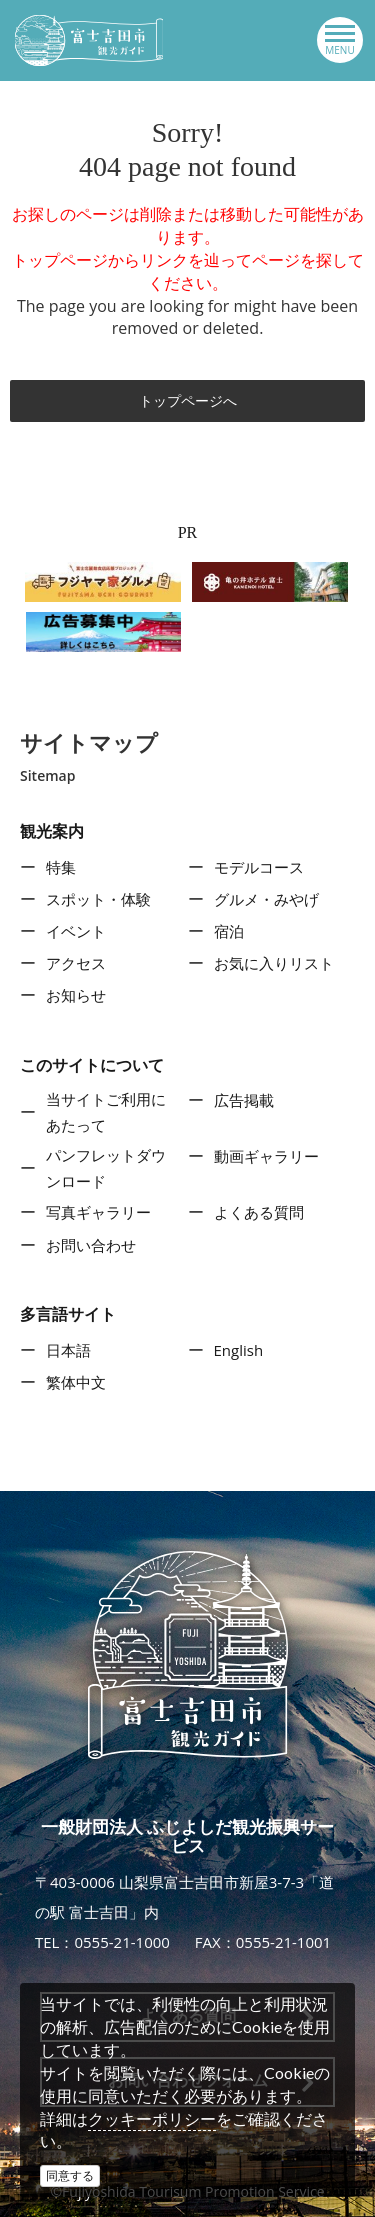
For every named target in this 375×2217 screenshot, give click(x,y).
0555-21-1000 (121, 1942)
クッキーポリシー (152, 2119)
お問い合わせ (91, 1245)
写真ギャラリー (98, 1212)
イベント (76, 931)
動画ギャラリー (266, 1156)
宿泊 (229, 931)
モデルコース (259, 867)
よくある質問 (259, 1212)
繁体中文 (76, 1382)
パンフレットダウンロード (106, 1168)
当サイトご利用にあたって (106, 1112)
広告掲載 (244, 1100)
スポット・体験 (98, 899)
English (239, 1350)
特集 (61, 867)
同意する (70, 2175)
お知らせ (76, 995)
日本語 (68, 1350)
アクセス (76, 963)
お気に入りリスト (274, 963)
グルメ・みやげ (266, 899)
